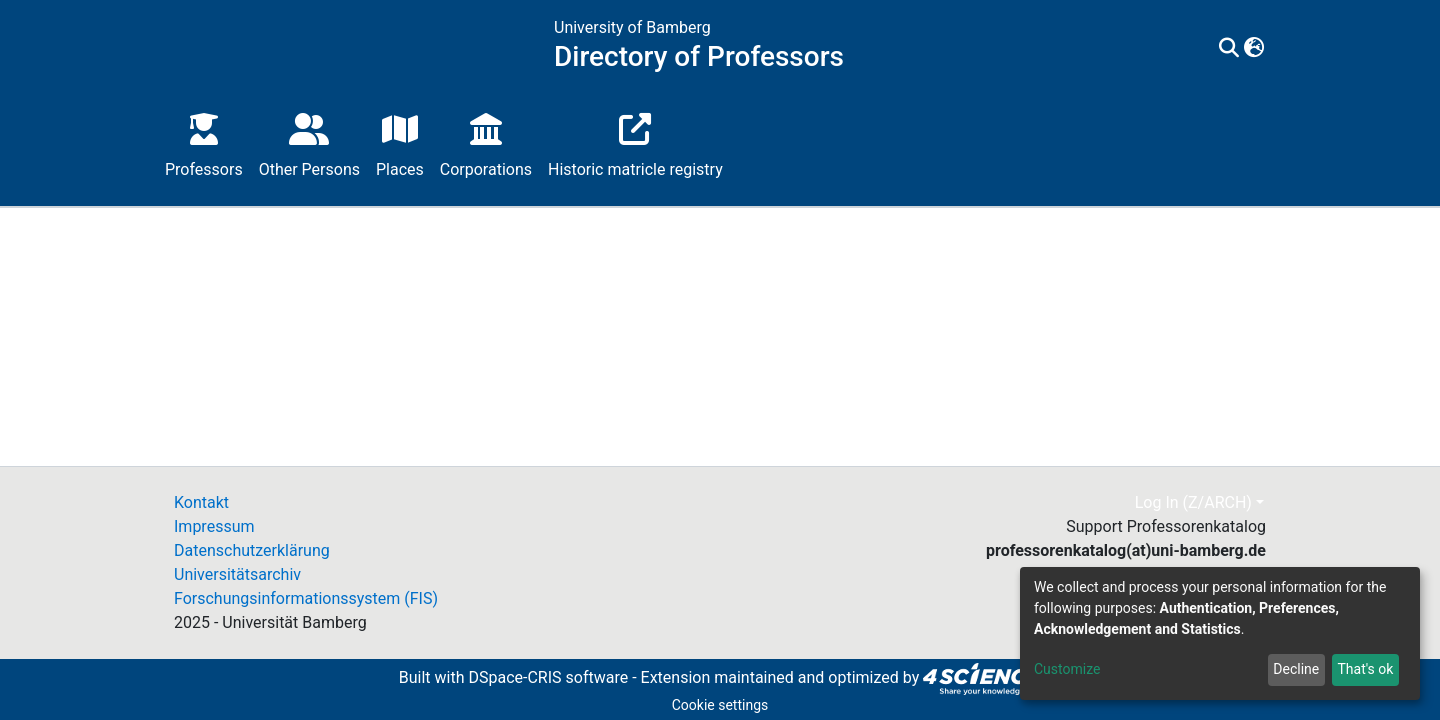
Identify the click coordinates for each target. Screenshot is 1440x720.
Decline (1296, 669)
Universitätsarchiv (237, 574)
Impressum (214, 526)
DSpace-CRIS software (548, 677)
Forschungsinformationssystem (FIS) (306, 598)
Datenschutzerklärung (252, 550)
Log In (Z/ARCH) (1193, 502)
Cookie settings (720, 705)
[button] (1254, 49)
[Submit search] (1229, 49)
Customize (1067, 669)
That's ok (1365, 669)
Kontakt (201, 502)
